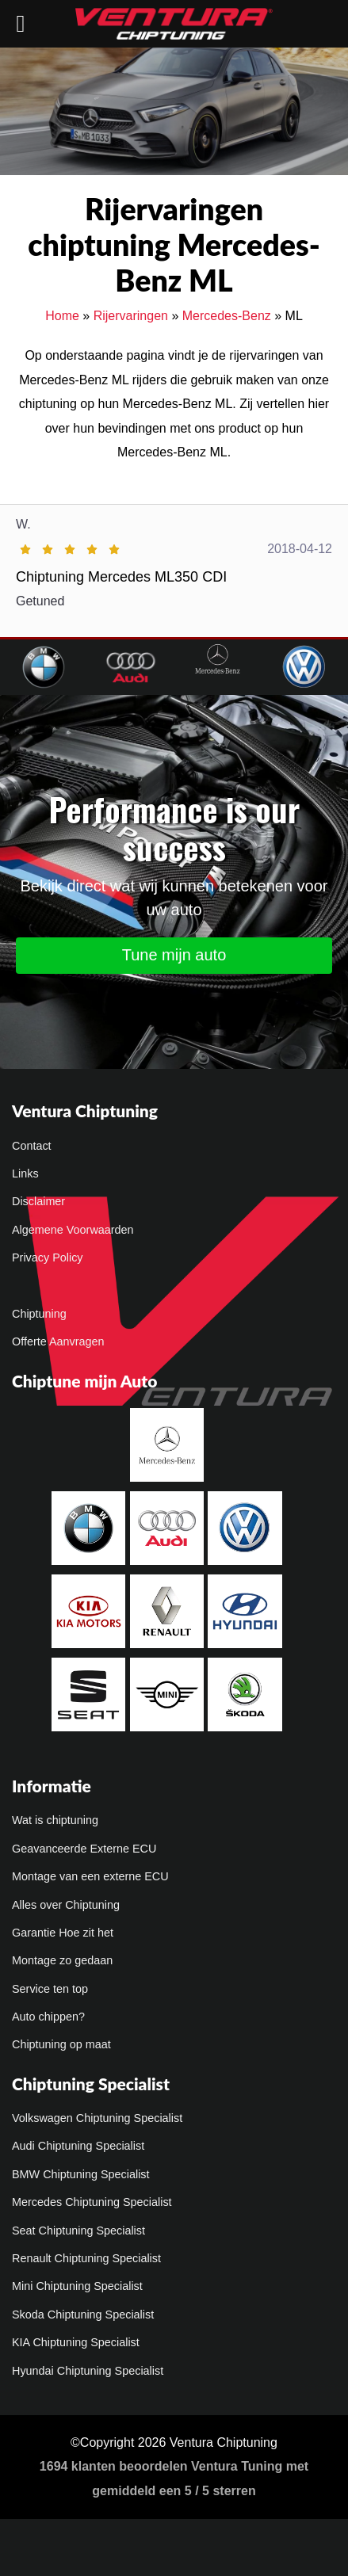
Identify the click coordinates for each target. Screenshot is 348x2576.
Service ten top (50, 1989)
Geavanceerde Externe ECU (84, 1848)
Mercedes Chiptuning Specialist (92, 2202)
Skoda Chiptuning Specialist (83, 2314)
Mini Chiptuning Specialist (77, 2286)
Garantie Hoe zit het (62, 1932)
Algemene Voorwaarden (73, 1229)
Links (25, 1173)
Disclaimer (38, 1201)
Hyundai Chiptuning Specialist (87, 2370)
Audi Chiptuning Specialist (78, 2145)
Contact (32, 1145)
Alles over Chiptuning (66, 1905)
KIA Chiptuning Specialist (76, 2342)
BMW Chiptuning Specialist (81, 2174)
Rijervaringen (131, 315)
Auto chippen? (48, 2016)
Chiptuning (39, 1313)
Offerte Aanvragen (58, 1341)
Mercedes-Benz (226, 315)
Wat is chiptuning (55, 1820)
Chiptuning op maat (61, 2044)
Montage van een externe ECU (90, 1876)
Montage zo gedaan (62, 1960)
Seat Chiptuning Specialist (78, 2230)
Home (62, 315)
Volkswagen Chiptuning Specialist (97, 2118)
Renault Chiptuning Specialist (86, 2258)
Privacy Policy (47, 1257)
